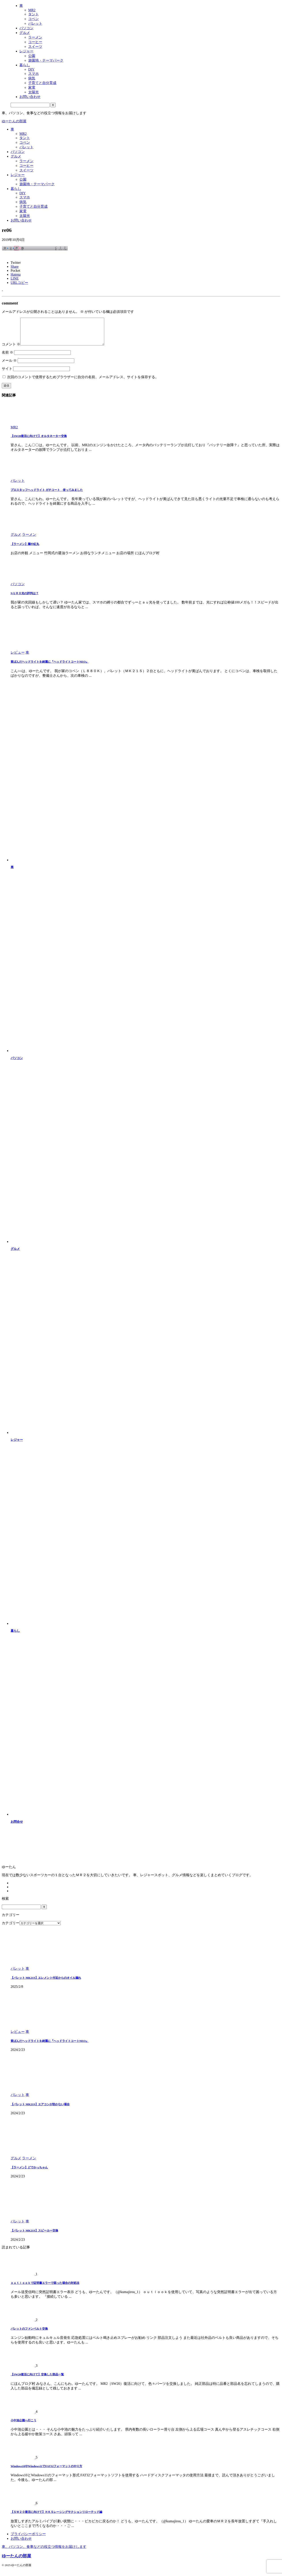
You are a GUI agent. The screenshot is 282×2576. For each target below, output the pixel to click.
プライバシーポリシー (28, 2539)
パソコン (18, 152)
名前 (7, 357)
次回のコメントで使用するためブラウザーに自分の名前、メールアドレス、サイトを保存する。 (83, 382)
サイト (7, 374)
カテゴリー (10, 1928)
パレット (26, 147)
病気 (22, 202)
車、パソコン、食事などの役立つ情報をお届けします (44, 2552)
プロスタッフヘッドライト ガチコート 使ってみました (47, 495)
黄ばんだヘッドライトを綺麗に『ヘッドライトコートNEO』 (50, 667)
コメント (11, 349)
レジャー (18, 175)
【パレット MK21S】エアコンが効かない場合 (40, 2109)
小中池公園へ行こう (23, 2425)
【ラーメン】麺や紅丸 (25, 549)
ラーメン (26, 161)
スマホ (24, 197)
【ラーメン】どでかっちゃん (29, 2172)
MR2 (23, 134)
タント (24, 138)
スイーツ (26, 170)
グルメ (16, 156)
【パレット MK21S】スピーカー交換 (34, 2235)
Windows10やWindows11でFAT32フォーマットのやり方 (46, 2471)
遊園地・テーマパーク (37, 184)
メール (9, 366)
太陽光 (24, 216)
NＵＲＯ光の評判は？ (25, 598)
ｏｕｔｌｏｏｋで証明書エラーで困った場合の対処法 (45, 2288)
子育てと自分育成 (33, 206)
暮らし (16, 189)
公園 (22, 179)
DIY (22, 193)
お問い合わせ (21, 220)
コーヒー (26, 165)
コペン (24, 142)
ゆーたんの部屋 (14, 121)
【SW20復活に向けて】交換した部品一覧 (37, 2379)
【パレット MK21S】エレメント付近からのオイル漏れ (46, 1983)
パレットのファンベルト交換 (29, 2334)
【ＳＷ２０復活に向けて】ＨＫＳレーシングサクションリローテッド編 (56, 2517)
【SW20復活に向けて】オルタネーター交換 (39, 441)
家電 (22, 211)
